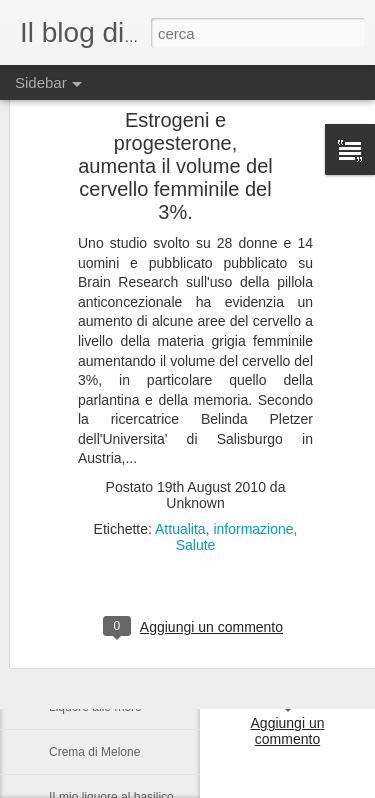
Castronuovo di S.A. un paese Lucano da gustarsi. (183, 482)
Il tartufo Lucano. (93, 572)
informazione (253, 394)
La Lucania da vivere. (106, 617)
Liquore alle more (95, 707)
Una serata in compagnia (115, 527)
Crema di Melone (94, 752)
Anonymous (314, 621)
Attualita (180, 394)
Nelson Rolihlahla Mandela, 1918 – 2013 (157, 437)
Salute (196, 410)
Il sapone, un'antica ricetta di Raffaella (150, 662)
